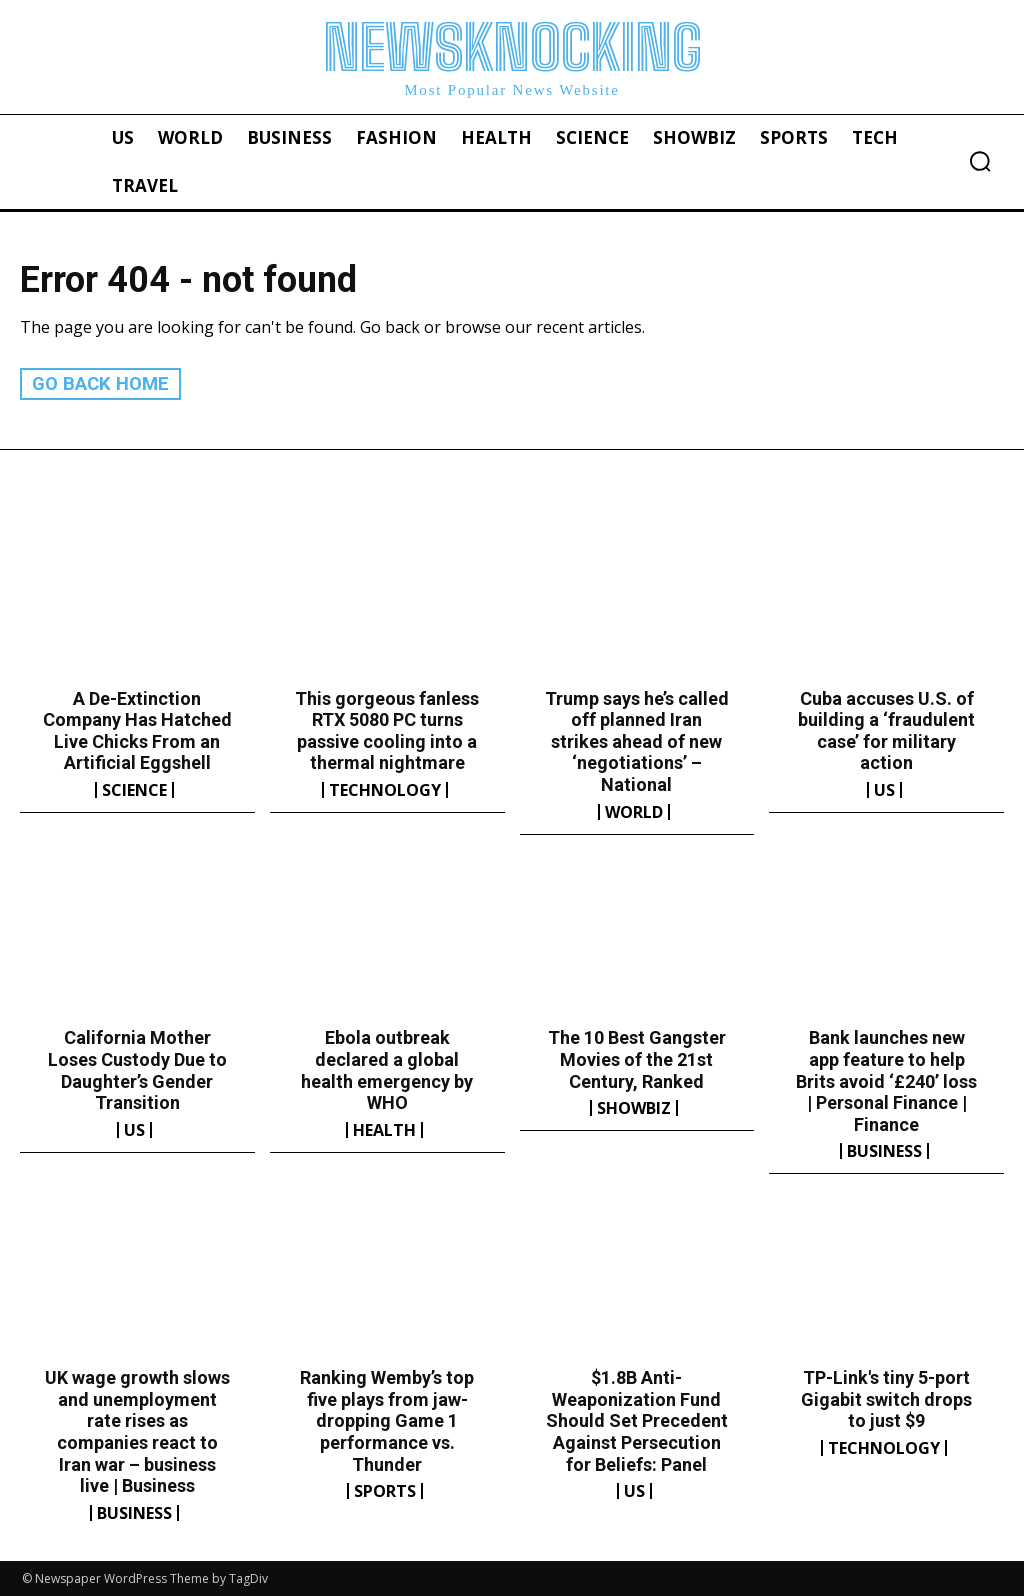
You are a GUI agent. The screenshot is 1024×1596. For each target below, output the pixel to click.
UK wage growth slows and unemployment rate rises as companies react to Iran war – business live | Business (137, 1431)
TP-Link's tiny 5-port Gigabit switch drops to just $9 (886, 1399)
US (884, 790)
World (634, 811)
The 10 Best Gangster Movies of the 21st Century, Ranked (637, 1059)
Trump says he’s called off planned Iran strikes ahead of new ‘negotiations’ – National (637, 740)
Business (884, 1151)
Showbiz (634, 1108)
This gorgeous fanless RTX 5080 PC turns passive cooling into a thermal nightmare (387, 730)
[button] (980, 161)
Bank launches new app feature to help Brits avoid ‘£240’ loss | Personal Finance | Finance (886, 1080)
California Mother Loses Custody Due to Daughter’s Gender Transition (137, 1070)
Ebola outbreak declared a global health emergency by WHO (387, 1070)
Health (384, 1129)
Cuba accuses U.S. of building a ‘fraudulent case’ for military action (886, 730)
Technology (385, 790)
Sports (385, 1491)
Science (134, 790)
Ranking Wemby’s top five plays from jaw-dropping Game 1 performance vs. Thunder (387, 1420)
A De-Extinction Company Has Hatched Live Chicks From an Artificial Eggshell (137, 730)
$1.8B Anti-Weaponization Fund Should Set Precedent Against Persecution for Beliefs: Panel (637, 1420)
